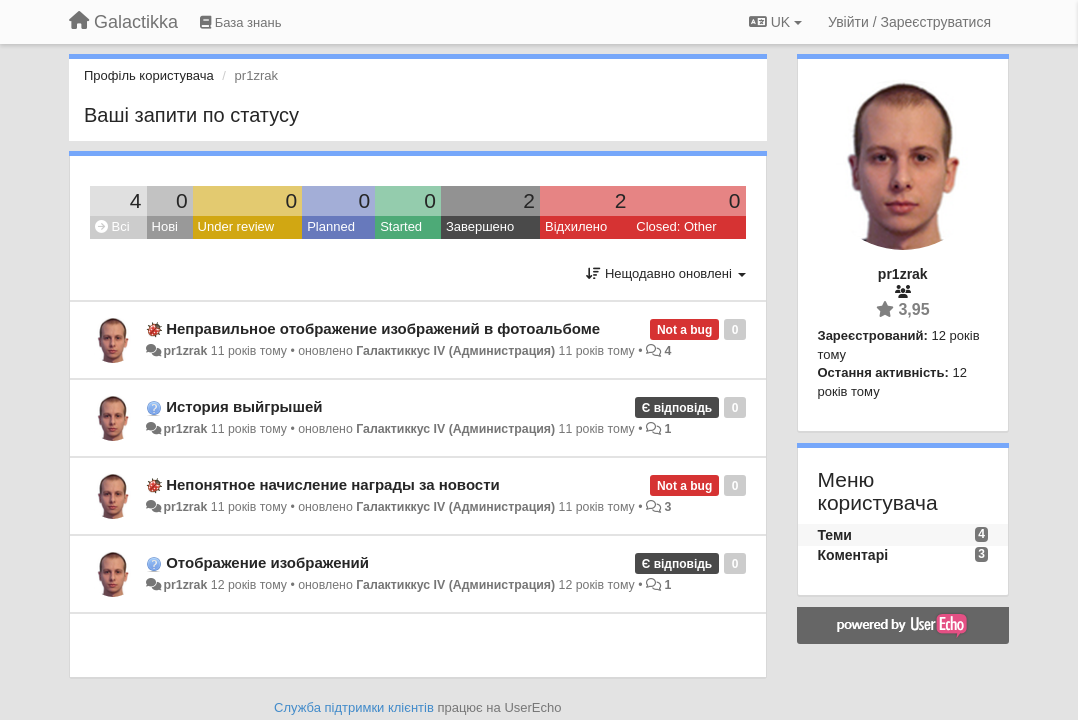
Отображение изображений (267, 562)
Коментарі (853, 555)
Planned (331, 226)
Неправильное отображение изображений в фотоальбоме (383, 328)
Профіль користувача (149, 75)
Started (401, 226)
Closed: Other (676, 226)
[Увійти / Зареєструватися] (909, 22)
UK (775, 22)
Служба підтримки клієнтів (354, 707)
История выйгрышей (244, 406)
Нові (165, 226)
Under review (236, 226)
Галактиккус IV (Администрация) (455, 351)
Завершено (480, 226)
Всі (112, 226)
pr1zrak (185, 351)
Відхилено (576, 226)
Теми (835, 535)
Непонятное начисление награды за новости (333, 484)
